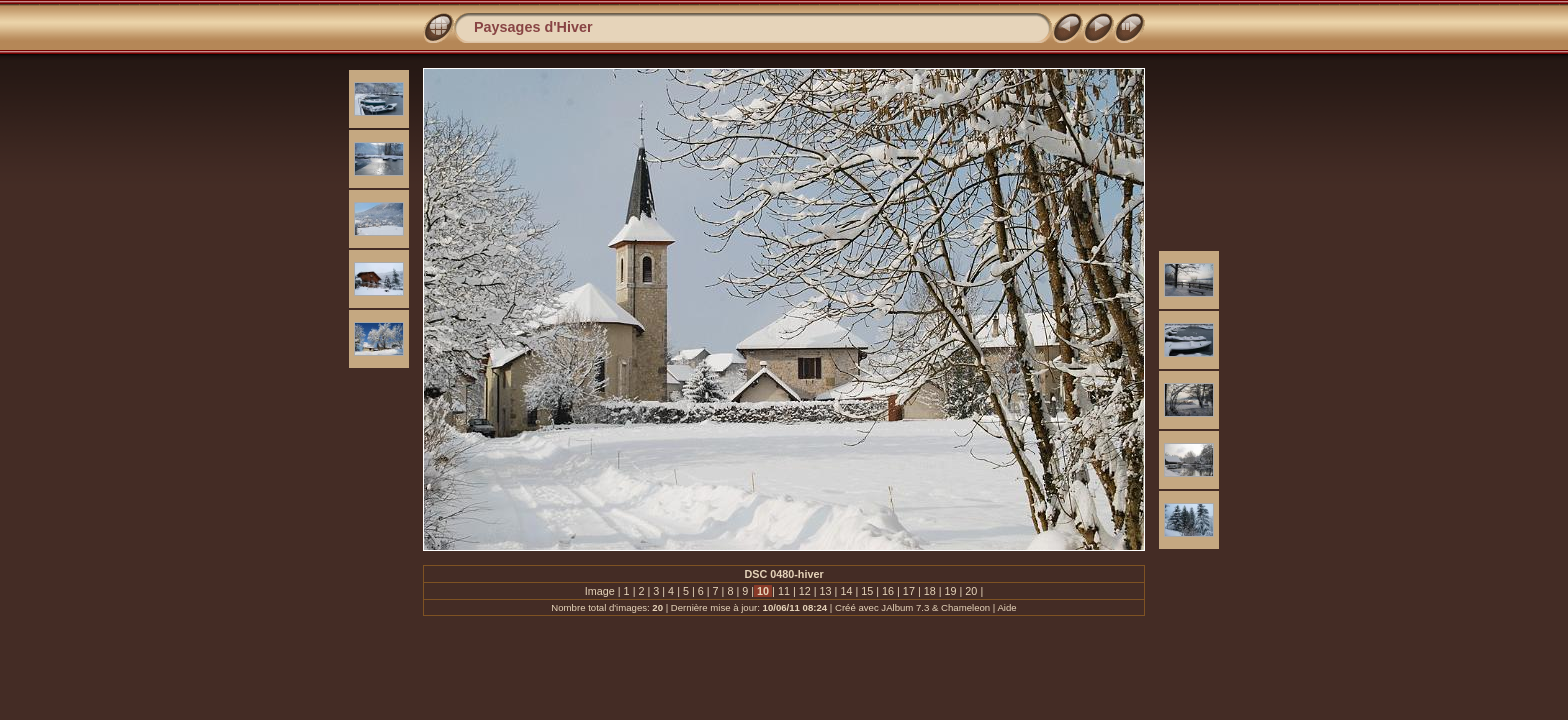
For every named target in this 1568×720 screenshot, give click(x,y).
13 (826, 591)
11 (784, 591)
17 (909, 591)
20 (971, 591)
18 (930, 591)
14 (846, 591)
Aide (1006, 607)
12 (805, 591)
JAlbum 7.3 (905, 607)
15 (867, 591)
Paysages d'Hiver (533, 27)
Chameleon (965, 607)
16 (888, 591)
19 (951, 591)
